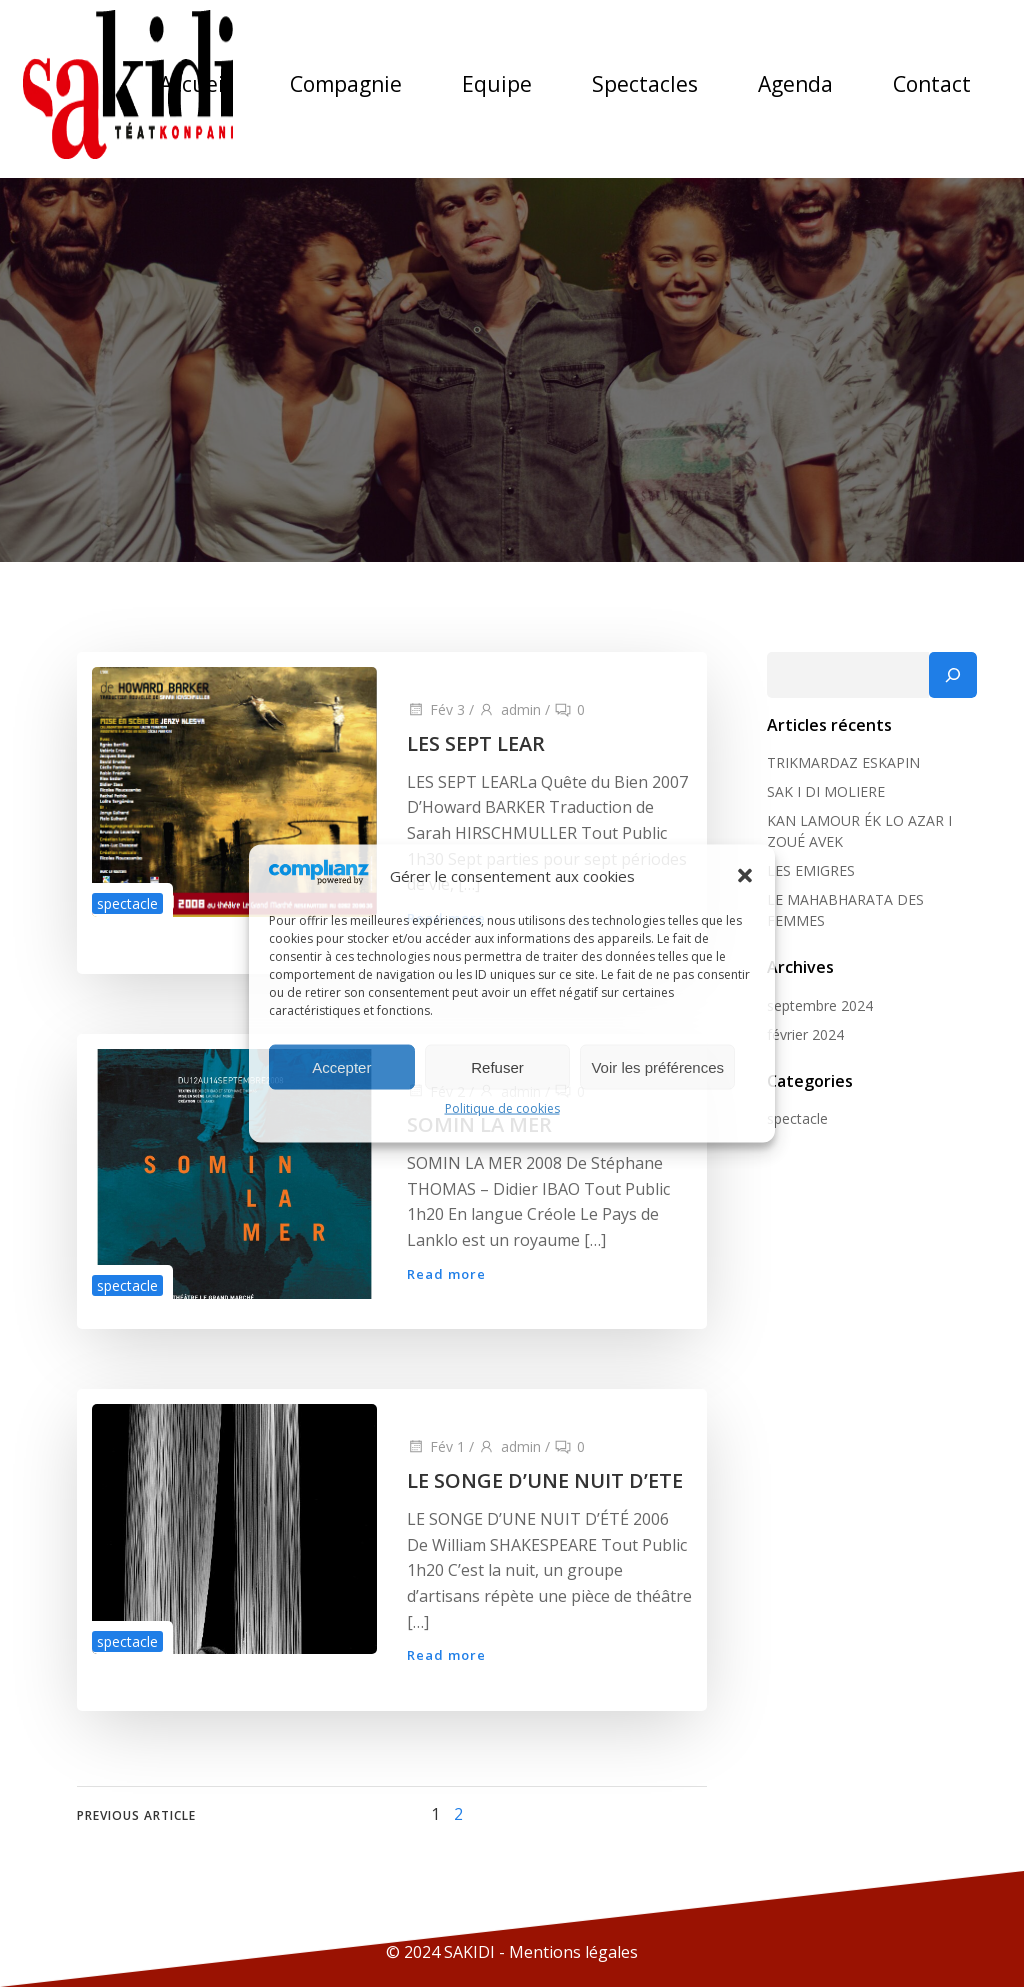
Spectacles (645, 84)
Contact (932, 84)
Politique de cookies (502, 1108)
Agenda (795, 84)
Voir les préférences (657, 1066)
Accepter (341, 1066)
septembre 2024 (820, 1005)
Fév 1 (436, 1446)
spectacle (127, 903)
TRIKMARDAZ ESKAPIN (843, 762)
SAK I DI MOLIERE (826, 791)
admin (509, 709)
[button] (745, 875)
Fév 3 (436, 709)
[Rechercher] (953, 675)
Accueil (194, 84)
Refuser (497, 1066)
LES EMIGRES (811, 870)
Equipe (497, 84)
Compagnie (346, 84)
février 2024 (805, 1034)
